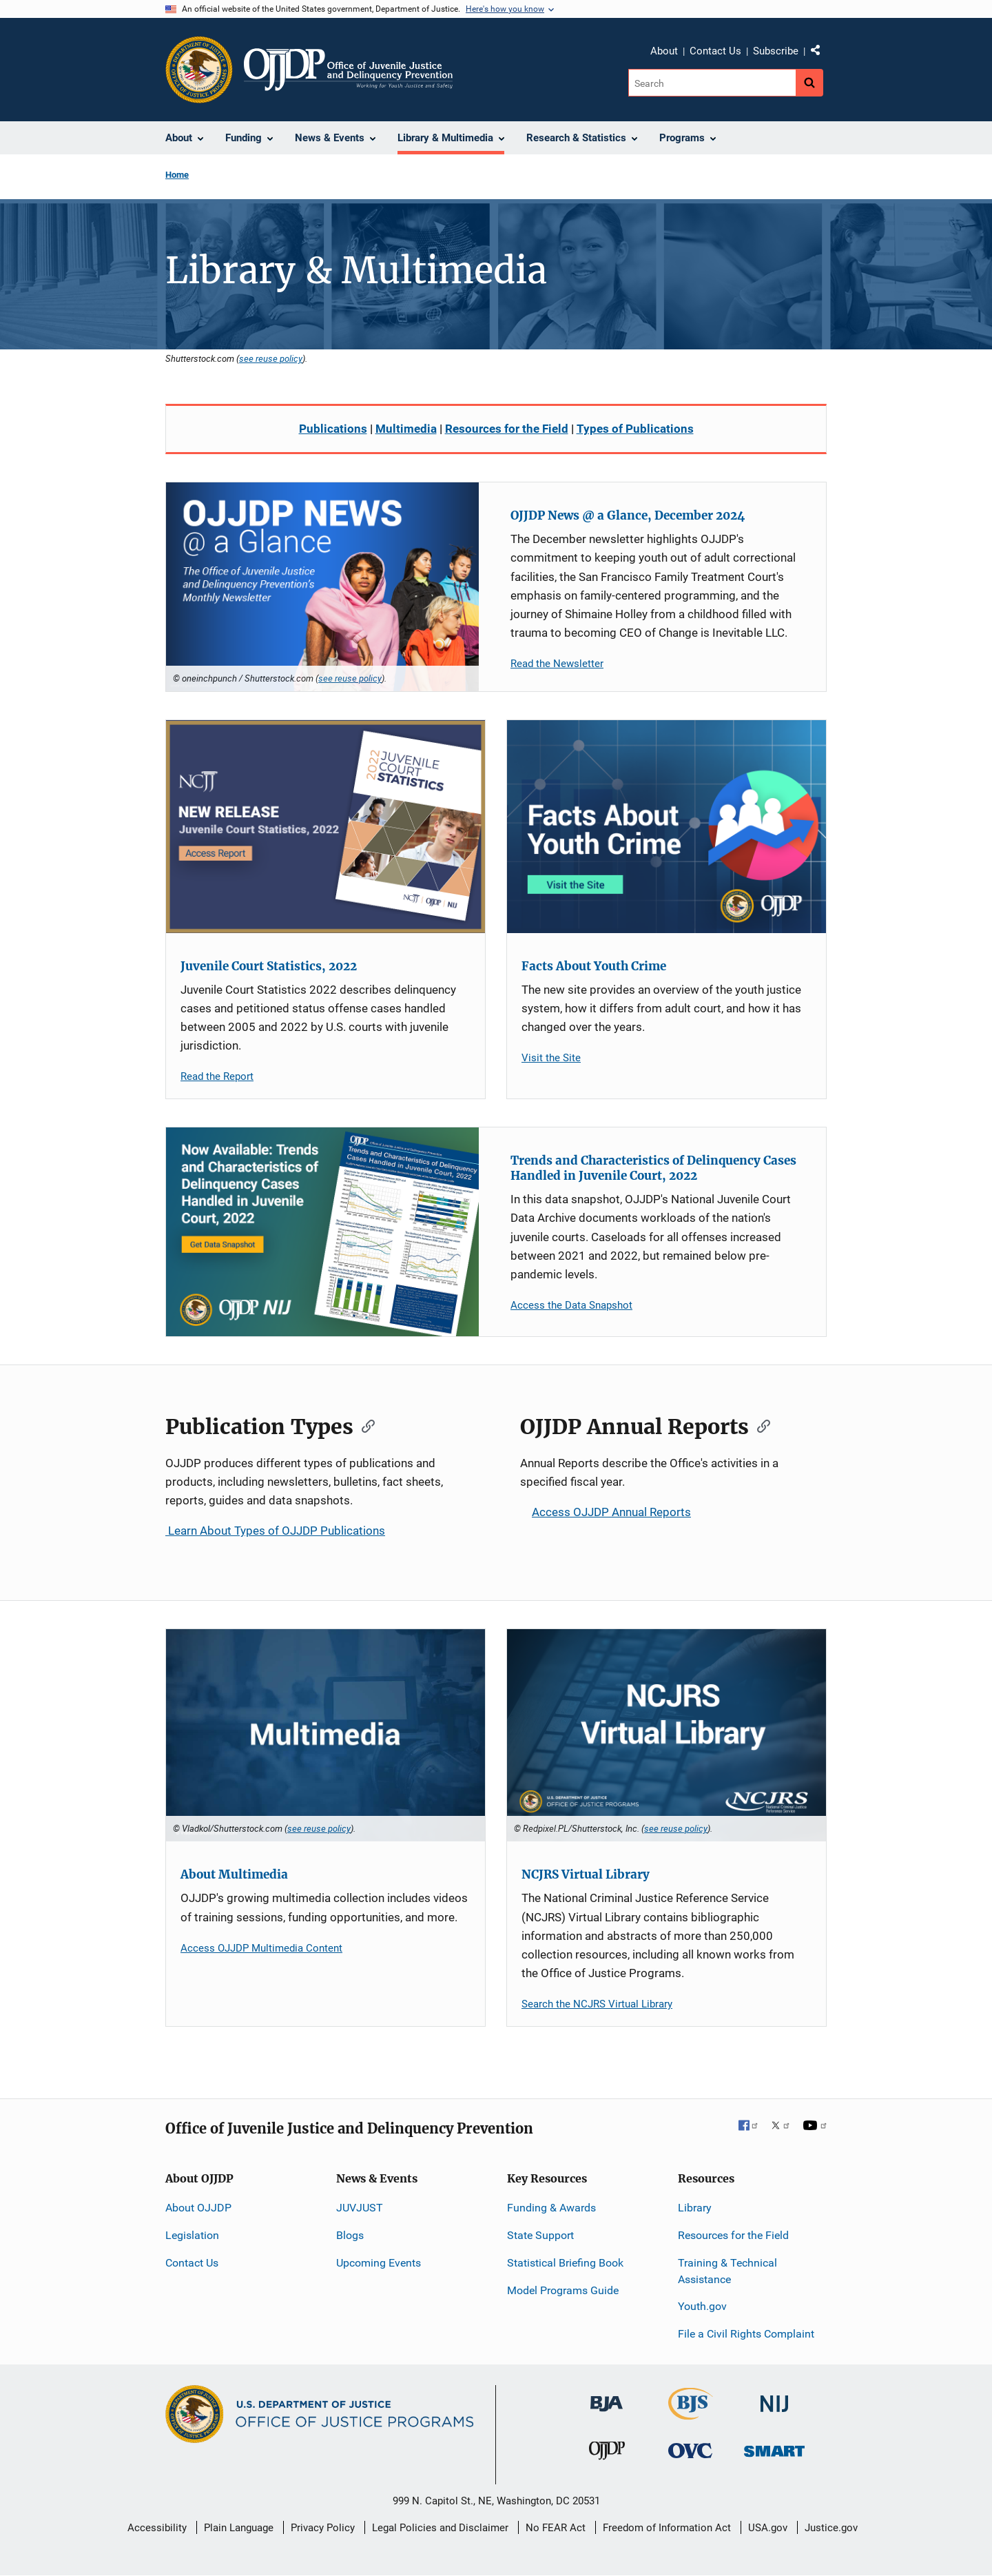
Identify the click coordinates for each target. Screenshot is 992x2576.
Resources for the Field (506, 429)
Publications (333, 429)
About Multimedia (234, 1874)
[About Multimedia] (325, 1735)
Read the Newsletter (556, 663)
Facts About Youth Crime (593, 966)
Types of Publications (635, 429)
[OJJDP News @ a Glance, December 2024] (322, 586)
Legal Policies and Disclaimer (440, 2528)
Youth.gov (702, 2306)
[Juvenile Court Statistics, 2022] (325, 826)
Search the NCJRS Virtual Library (596, 2004)
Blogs (350, 2235)
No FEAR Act (556, 2528)
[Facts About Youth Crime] (666, 826)
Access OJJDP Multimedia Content (261, 1948)
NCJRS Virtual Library (585, 1874)
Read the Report (217, 1076)
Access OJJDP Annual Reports (605, 1512)
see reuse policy (270, 358)
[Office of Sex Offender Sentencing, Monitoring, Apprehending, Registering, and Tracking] (774, 2447)
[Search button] (809, 82)
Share (820, 53)
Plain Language (238, 2528)
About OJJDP (198, 2207)
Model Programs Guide (563, 2290)
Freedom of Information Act (667, 2528)
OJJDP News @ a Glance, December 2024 (627, 515)
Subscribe (775, 51)
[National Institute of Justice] (774, 2397)
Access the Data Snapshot (571, 1305)
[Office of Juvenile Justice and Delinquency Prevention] (607, 2453)
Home (177, 175)
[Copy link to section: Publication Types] (363, 1425)
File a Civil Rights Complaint (746, 2333)
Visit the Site (551, 1058)
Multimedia (406, 429)
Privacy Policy (323, 2528)
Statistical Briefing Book (565, 2262)
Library (695, 2207)
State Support (540, 2235)
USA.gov (767, 2528)
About (664, 51)
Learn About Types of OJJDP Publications (275, 1530)
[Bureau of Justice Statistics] (690, 2413)
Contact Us (715, 51)
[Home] (348, 70)
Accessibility (157, 2528)
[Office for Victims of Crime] (690, 2450)
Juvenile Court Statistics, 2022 (268, 966)
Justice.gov (831, 2528)
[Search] (712, 82)
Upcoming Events (378, 2262)
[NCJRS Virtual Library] (666, 1735)
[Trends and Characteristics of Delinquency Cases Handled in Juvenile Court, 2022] (322, 1231)
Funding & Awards (551, 2207)
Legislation (192, 2235)
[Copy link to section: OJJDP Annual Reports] (759, 1425)
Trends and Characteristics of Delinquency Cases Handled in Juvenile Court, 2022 (653, 1168)
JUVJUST (359, 2207)
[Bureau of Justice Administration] (606, 2397)
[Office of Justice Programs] (199, 69)
